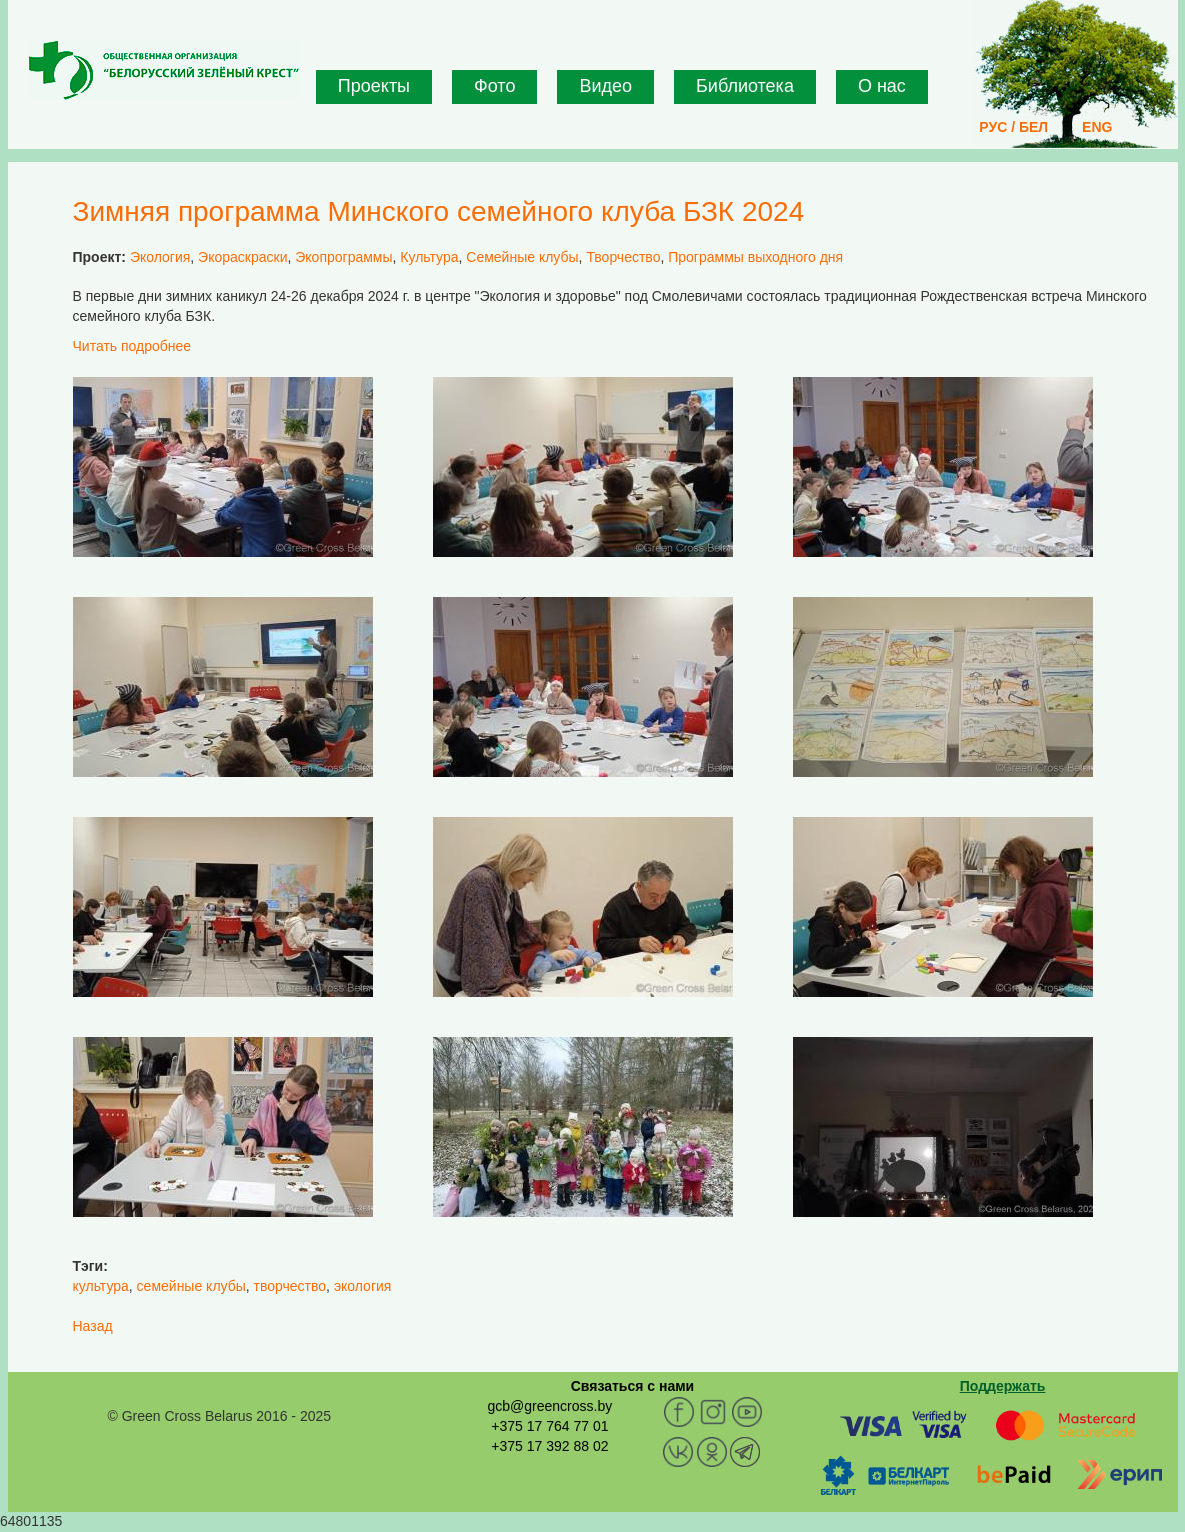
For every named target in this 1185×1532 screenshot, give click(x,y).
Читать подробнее (132, 346)
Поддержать (1003, 1386)
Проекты (374, 86)
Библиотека (745, 86)
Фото (494, 86)
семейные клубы (191, 1286)
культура (101, 1286)
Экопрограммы (343, 257)
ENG (1097, 127)
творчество (290, 1286)
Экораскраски (242, 257)
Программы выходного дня (755, 257)
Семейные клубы (522, 257)
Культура (429, 257)
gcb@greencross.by (549, 1406)
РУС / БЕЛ (1013, 127)
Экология (160, 257)
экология (363, 1286)
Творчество (623, 257)
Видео (605, 86)
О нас (882, 86)
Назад (93, 1326)
